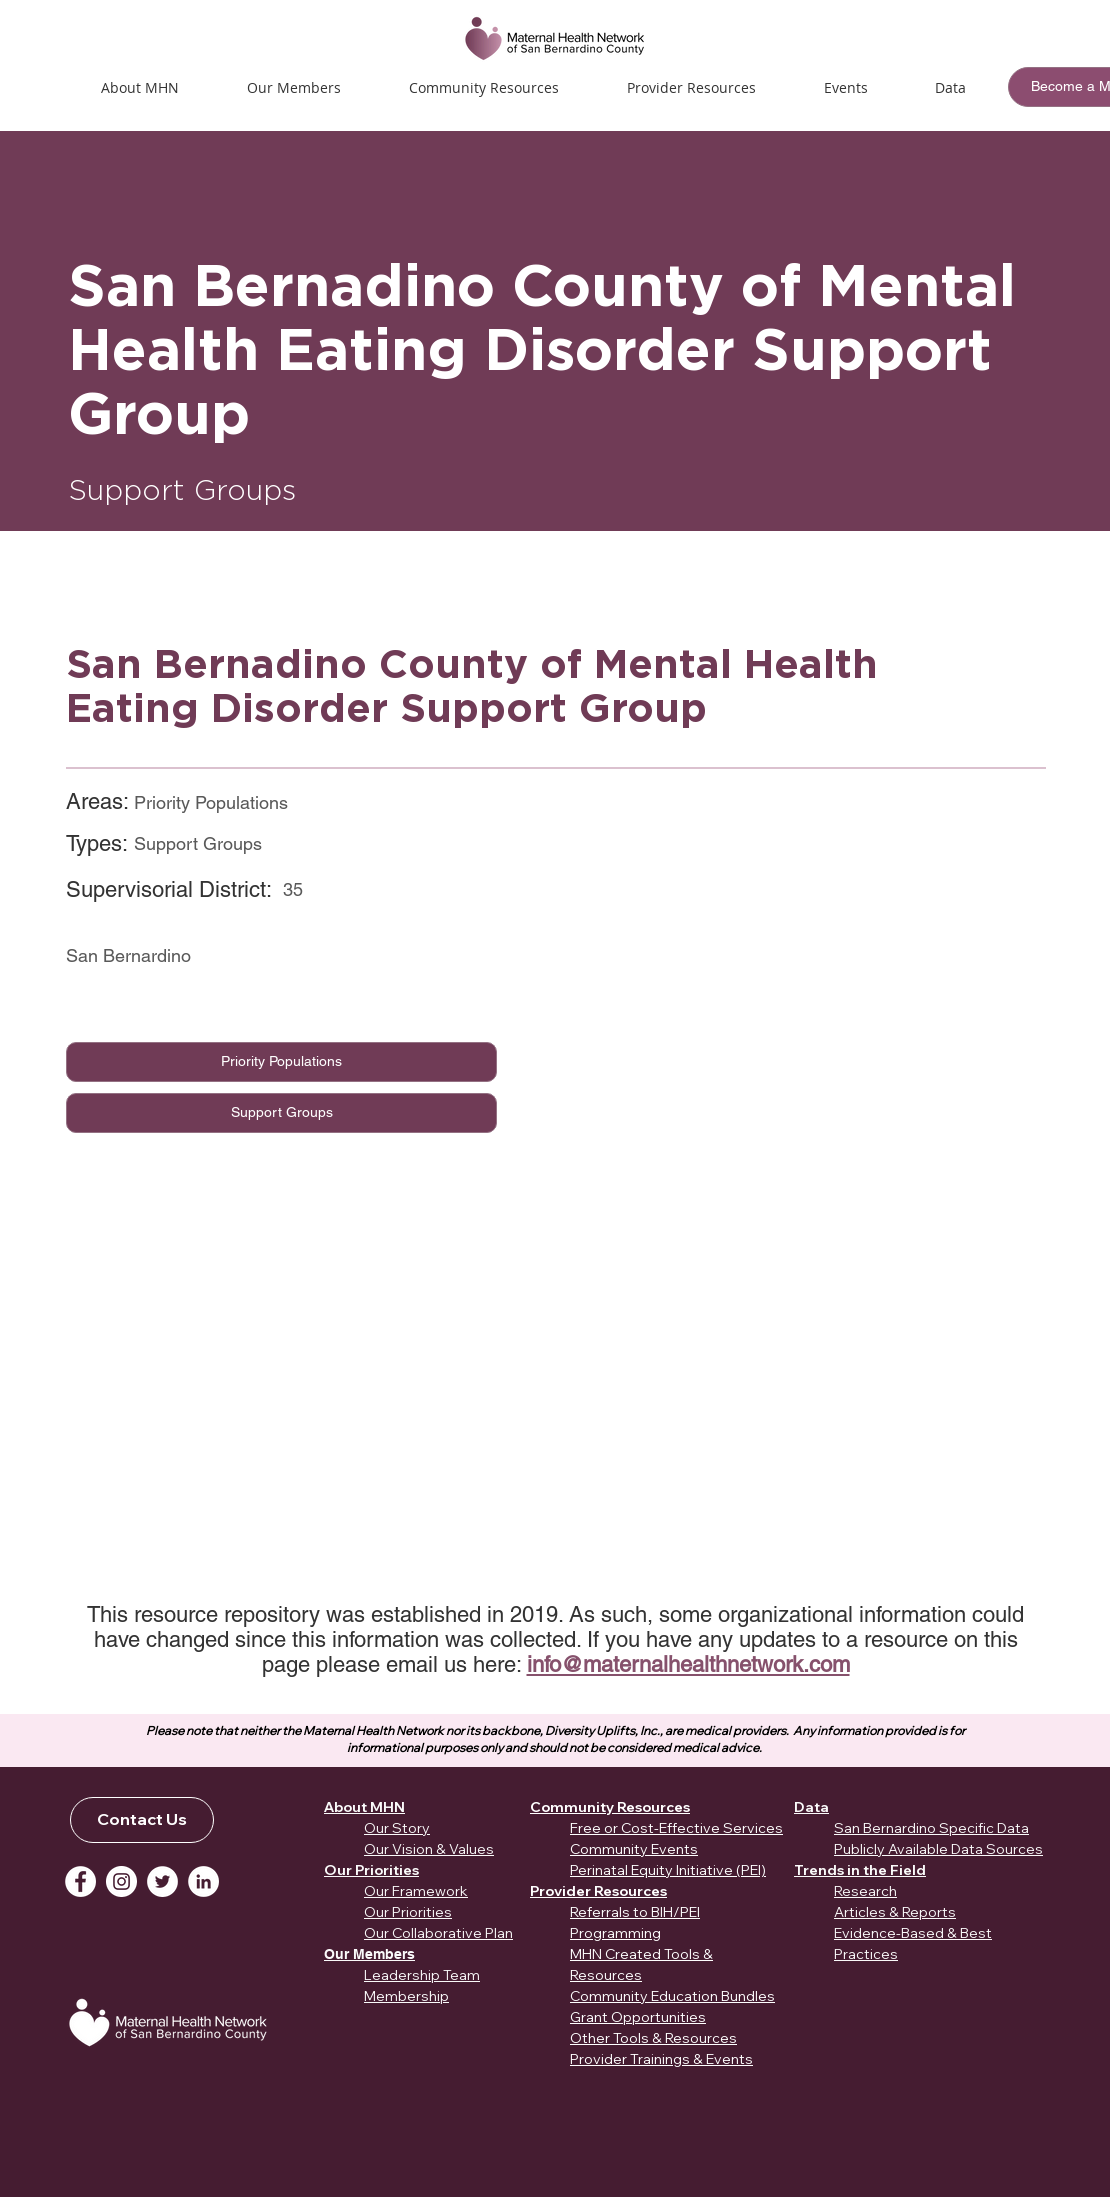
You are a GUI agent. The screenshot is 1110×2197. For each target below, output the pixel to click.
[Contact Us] (142, 1820)
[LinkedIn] (203, 1881)
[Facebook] (80, 1881)
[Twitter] (162, 1881)
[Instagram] (121, 1881)
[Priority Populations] (281, 1062)
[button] (845, 87)
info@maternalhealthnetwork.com (688, 1664)
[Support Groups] (281, 1113)
